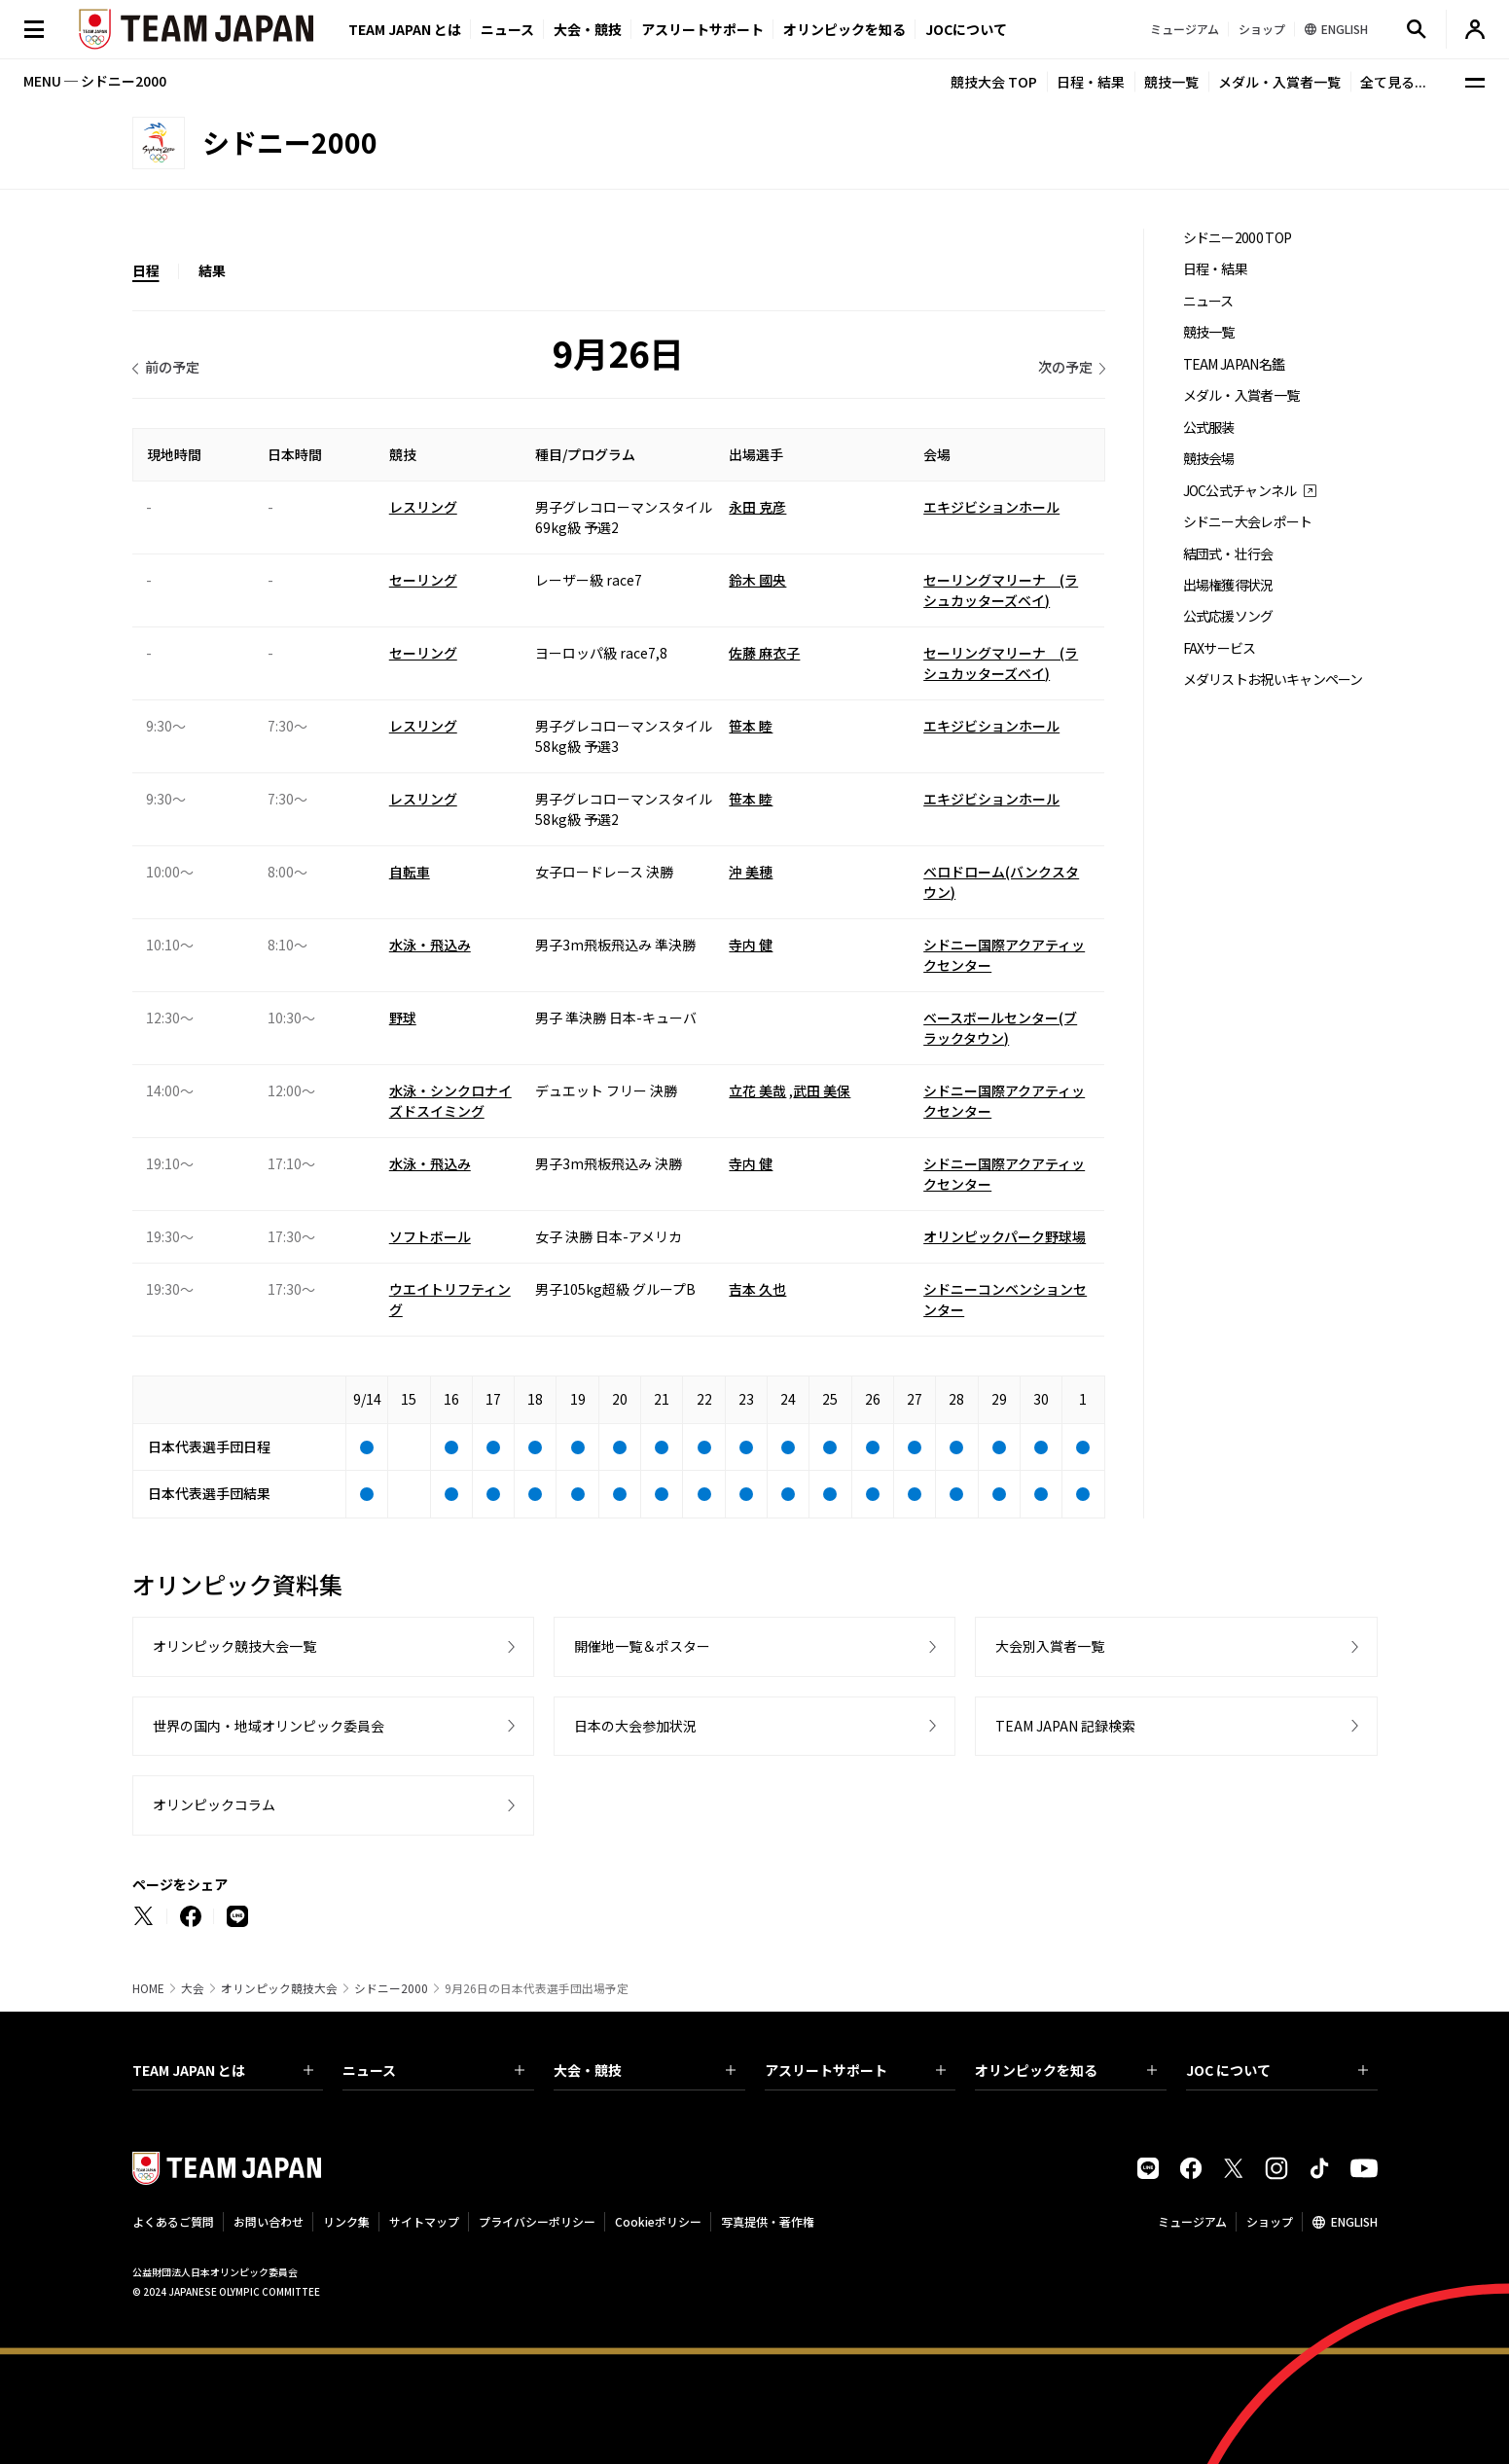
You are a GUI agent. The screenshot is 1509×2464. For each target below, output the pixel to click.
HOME (148, 1988)
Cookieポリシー (658, 2221)
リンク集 (346, 2221)
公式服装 (1209, 427)
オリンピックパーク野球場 (1004, 1236)
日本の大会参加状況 (635, 1725)
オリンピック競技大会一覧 (234, 1646)
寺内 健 (750, 944)
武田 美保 (821, 1090)
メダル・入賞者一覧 (1279, 81)
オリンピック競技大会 (279, 1988)
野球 (402, 1017)
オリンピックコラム (214, 1804)
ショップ (1269, 2221)
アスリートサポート (702, 29)
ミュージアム (1192, 2221)
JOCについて (966, 29)
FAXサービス (1219, 648)
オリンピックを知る (844, 29)
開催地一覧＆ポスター (642, 1646)
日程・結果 (1091, 81)
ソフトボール (430, 1236)
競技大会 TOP (994, 81)
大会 (192, 1988)
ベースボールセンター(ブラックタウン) (1000, 1028)
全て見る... (1393, 81)
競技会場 (1209, 458)
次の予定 (1065, 366)
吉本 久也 (757, 1289)
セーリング (423, 579)
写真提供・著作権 (767, 2221)
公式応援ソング (1228, 616)
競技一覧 (1171, 81)
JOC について (1277, 2070)
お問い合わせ (269, 2221)
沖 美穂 (750, 871)
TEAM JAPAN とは (223, 2070)
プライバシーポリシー (537, 2221)
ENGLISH (1354, 2221)
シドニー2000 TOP (1237, 238)
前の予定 (172, 366)
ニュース (507, 29)
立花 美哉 (757, 1090)
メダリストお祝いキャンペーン (1273, 679)
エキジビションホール (991, 507)
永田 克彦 (757, 507)
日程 (146, 270)
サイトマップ (424, 2221)
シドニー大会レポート (1247, 522)
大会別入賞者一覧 (1049, 1646)
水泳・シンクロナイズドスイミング (450, 1101)
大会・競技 (645, 2070)
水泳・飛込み (430, 944)
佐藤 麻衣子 (764, 652)
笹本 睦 (750, 725)
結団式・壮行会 (1228, 554)
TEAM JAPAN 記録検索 (1065, 1725)
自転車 (409, 871)
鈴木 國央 (757, 579)
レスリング (423, 507)
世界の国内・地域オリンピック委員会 (268, 1725)
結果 (212, 270)
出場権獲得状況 (1228, 585)
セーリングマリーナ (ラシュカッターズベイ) (1000, 590)
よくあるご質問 (173, 2221)
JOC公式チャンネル (1240, 491)
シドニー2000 (391, 1988)
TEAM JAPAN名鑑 (1234, 364)
